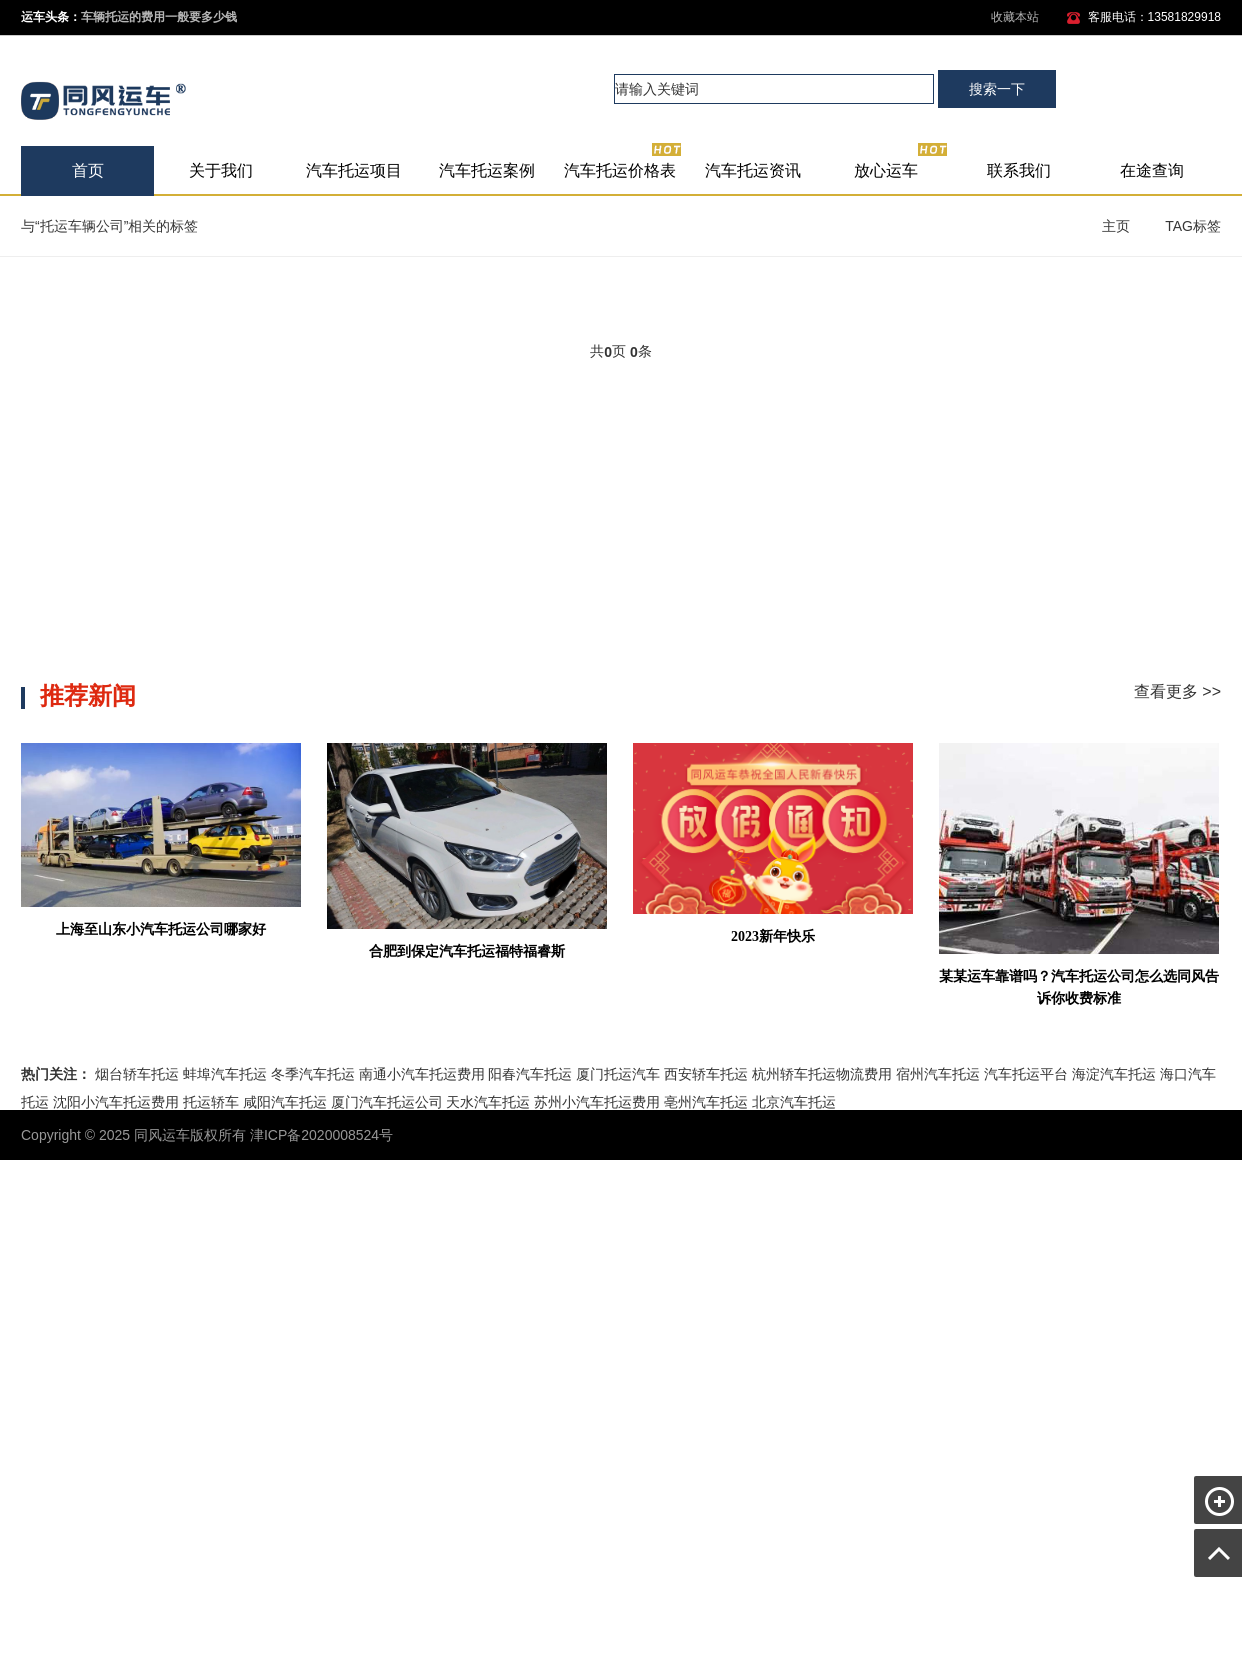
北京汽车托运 (794, 1102)
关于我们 (221, 170)
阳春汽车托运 (530, 1074)
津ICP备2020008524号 (321, 1135)
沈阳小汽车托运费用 (116, 1102)
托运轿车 (211, 1102)
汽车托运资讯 (753, 170)
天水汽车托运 (488, 1102)
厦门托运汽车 (618, 1074)
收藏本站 (1015, 17)
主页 (1116, 226)
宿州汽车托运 (938, 1074)
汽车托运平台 (1026, 1074)
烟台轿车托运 (137, 1074)
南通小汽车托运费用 (422, 1074)
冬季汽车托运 (313, 1074)
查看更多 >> (1177, 691)
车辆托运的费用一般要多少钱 (159, 17)
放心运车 (901, 162)
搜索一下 (997, 89)
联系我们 (1019, 170)
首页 (88, 170)
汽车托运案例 (487, 170)
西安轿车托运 (706, 1074)
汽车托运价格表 (623, 162)
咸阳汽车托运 (285, 1102)
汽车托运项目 (354, 170)
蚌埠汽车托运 (225, 1074)
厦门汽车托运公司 (387, 1102)
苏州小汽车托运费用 (597, 1102)
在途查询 (1152, 170)
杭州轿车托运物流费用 (822, 1074)
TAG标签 (1193, 226)
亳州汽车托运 (706, 1102)
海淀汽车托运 (1114, 1074)
